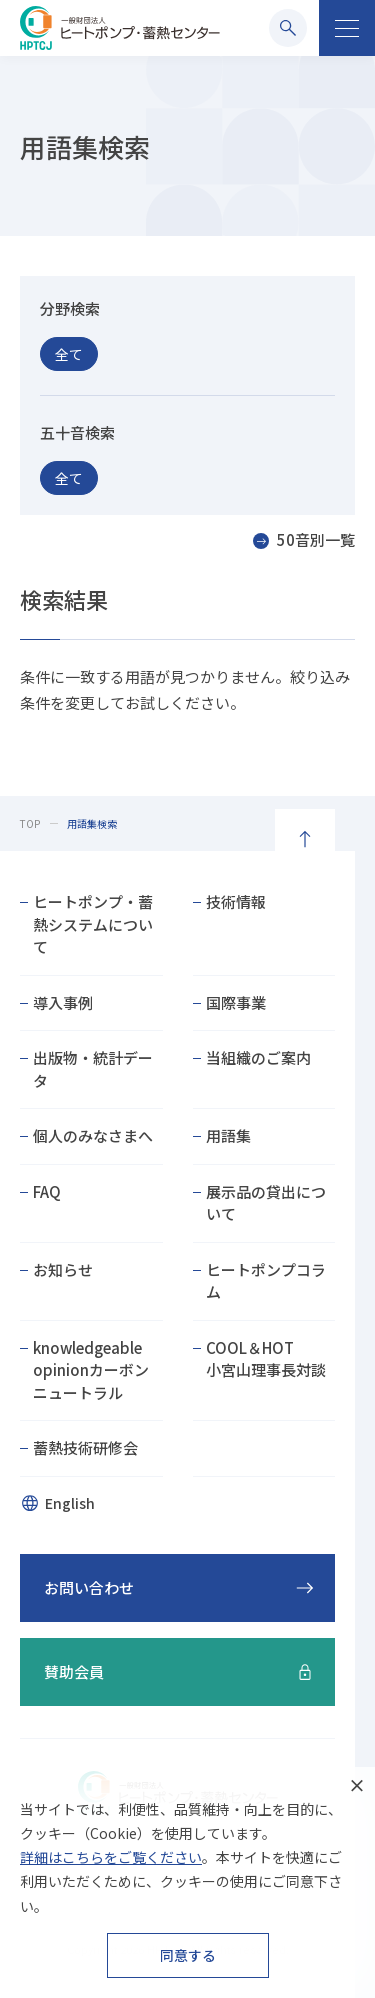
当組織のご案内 (258, 1057)
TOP (30, 823)
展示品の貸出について (266, 1203)
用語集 (228, 1135)
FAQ (47, 1191)
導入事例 (63, 1002)
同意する (188, 1955)
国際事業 (236, 1002)
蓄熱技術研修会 (85, 1447)
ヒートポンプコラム (266, 1281)
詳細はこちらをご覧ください (111, 1857)
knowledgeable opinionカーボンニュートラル (91, 1370)
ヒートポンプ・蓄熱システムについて (93, 924)
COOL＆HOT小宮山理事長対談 (266, 1359)
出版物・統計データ (93, 1069)
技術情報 (236, 901)
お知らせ (63, 1269)
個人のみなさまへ (93, 1135)
